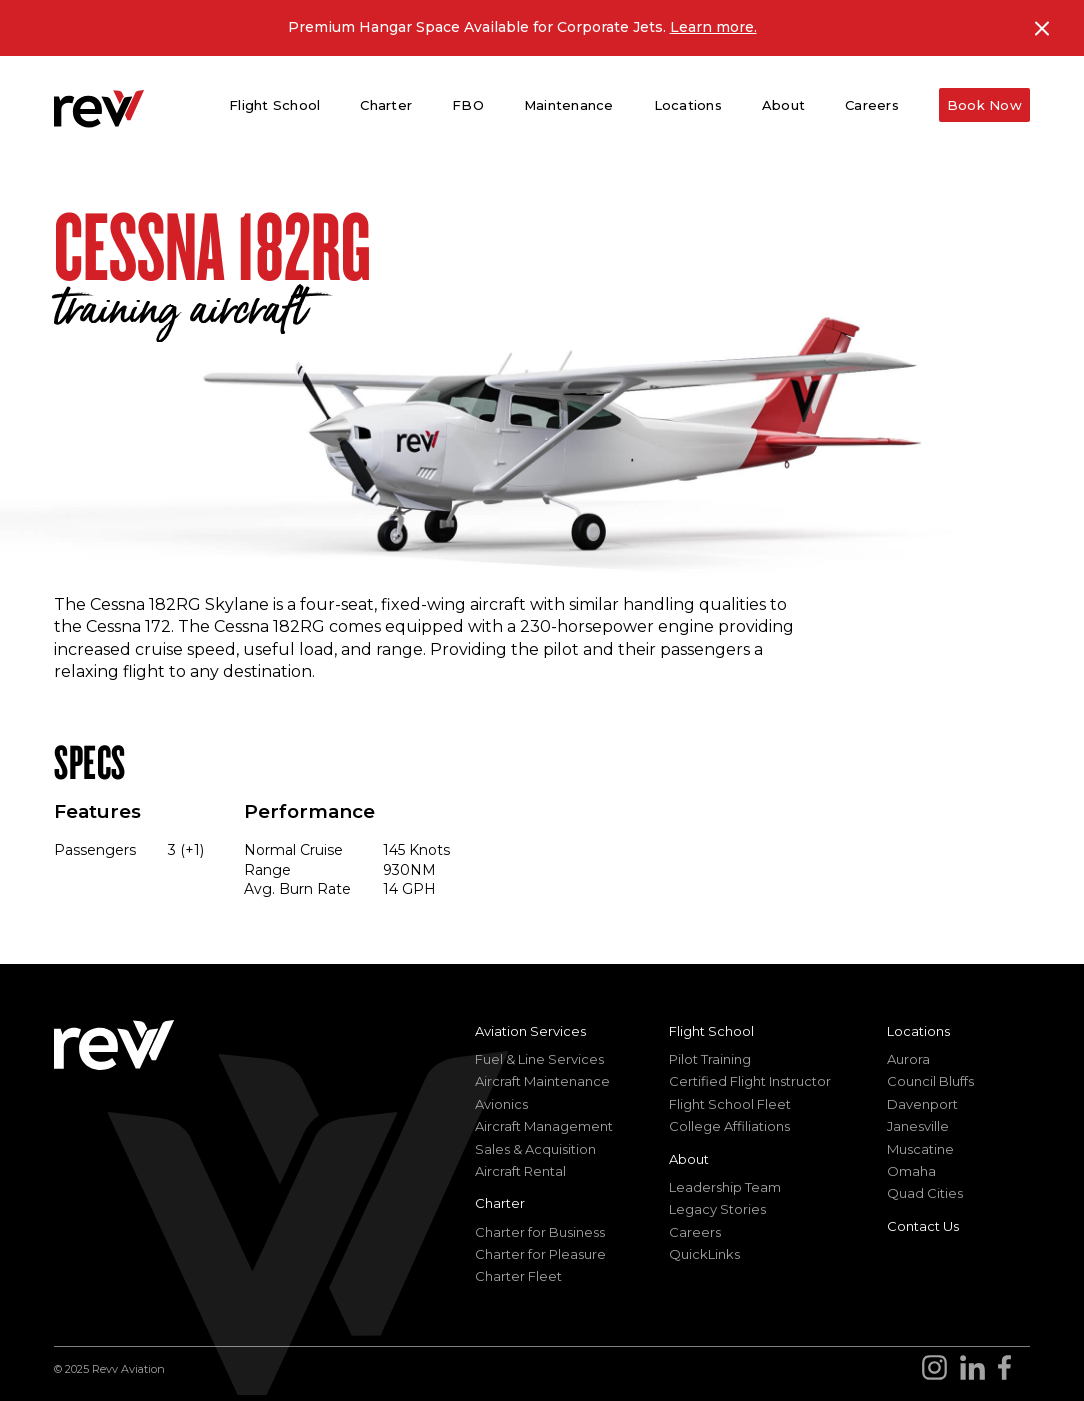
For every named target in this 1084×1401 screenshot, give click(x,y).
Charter (500, 1203)
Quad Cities (925, 1193)
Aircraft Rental (520, 1171)
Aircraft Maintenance (542, 1081)
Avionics (501, 1104)
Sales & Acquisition (535, 1149)
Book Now (984, 105)
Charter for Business (540, 1232)
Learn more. (713, 27)
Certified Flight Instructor (750, 1081)
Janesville (918, 1126)
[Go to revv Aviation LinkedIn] (976, 1370)
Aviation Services (530, 1031)
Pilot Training (710, 1059)
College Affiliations (729, 1126)
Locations (918, 1031)
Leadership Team (725, 1187)
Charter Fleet (518, 1276)
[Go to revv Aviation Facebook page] (1011, 1370)
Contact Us (923, 1226)
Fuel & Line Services (539, 1059)
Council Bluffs (930, 1081)
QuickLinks (704, 1254)
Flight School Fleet (730, 1104)
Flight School (711, 1031)
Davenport (922, 1104)
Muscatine (920, 1149)
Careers (872, 105)
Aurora (908, 1059)
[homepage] (99, 108)
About (689, 1159)
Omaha (911, 1171)
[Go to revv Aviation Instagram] (941, 1370)
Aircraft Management (544, 1126)
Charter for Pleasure (540, 1254)
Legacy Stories (717, 1209)
